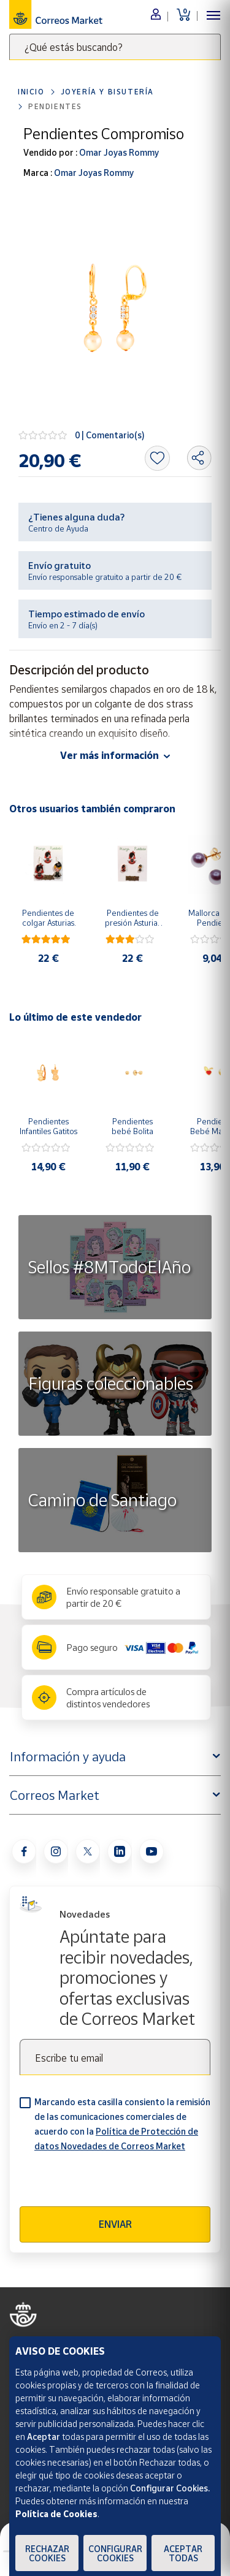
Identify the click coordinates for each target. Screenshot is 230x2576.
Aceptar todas (183, 2553)
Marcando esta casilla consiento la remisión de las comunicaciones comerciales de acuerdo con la (122, 2124)
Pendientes (55, 106)
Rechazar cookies (47, 2553)
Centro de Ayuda (58, 528)
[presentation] (113, 2182)
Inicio (31, 91)
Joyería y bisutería (107, 91)
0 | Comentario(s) (110, 435)
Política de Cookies (56, 2514)
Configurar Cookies (115, 2553)
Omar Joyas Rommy (118, 152)
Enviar (115, 2224)
